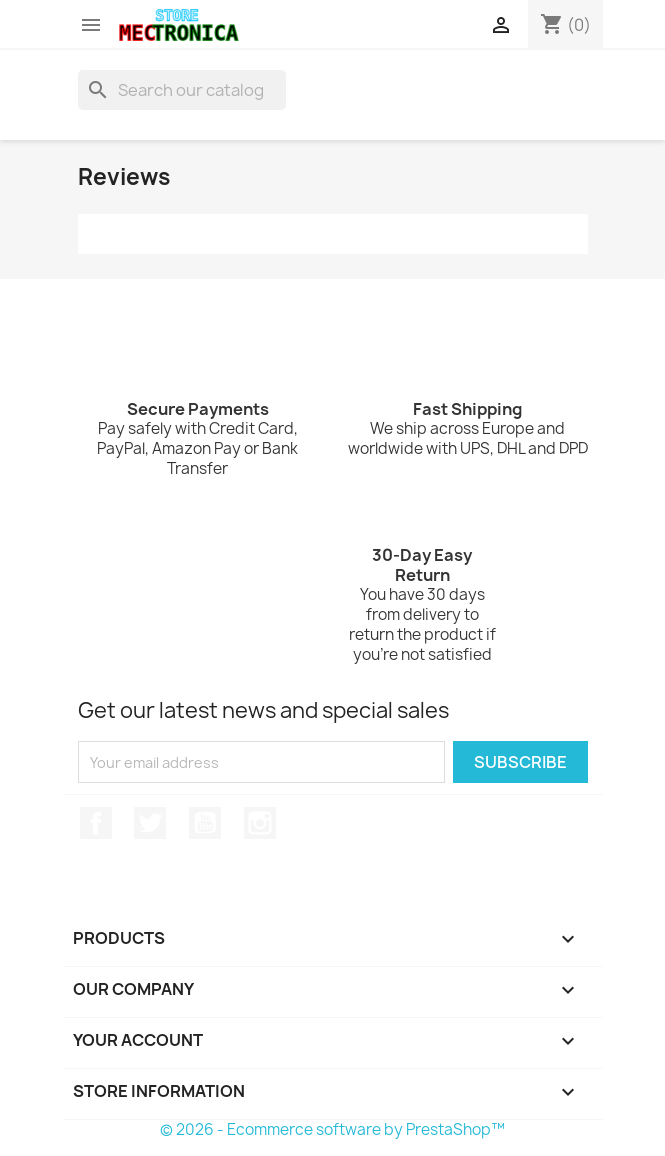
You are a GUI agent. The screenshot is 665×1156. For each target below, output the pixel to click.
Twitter (150, 823)
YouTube (205, 823)
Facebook (96, 823)
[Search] (182, 90)
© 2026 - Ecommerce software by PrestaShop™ (332, 1129)
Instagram (260, 823)
